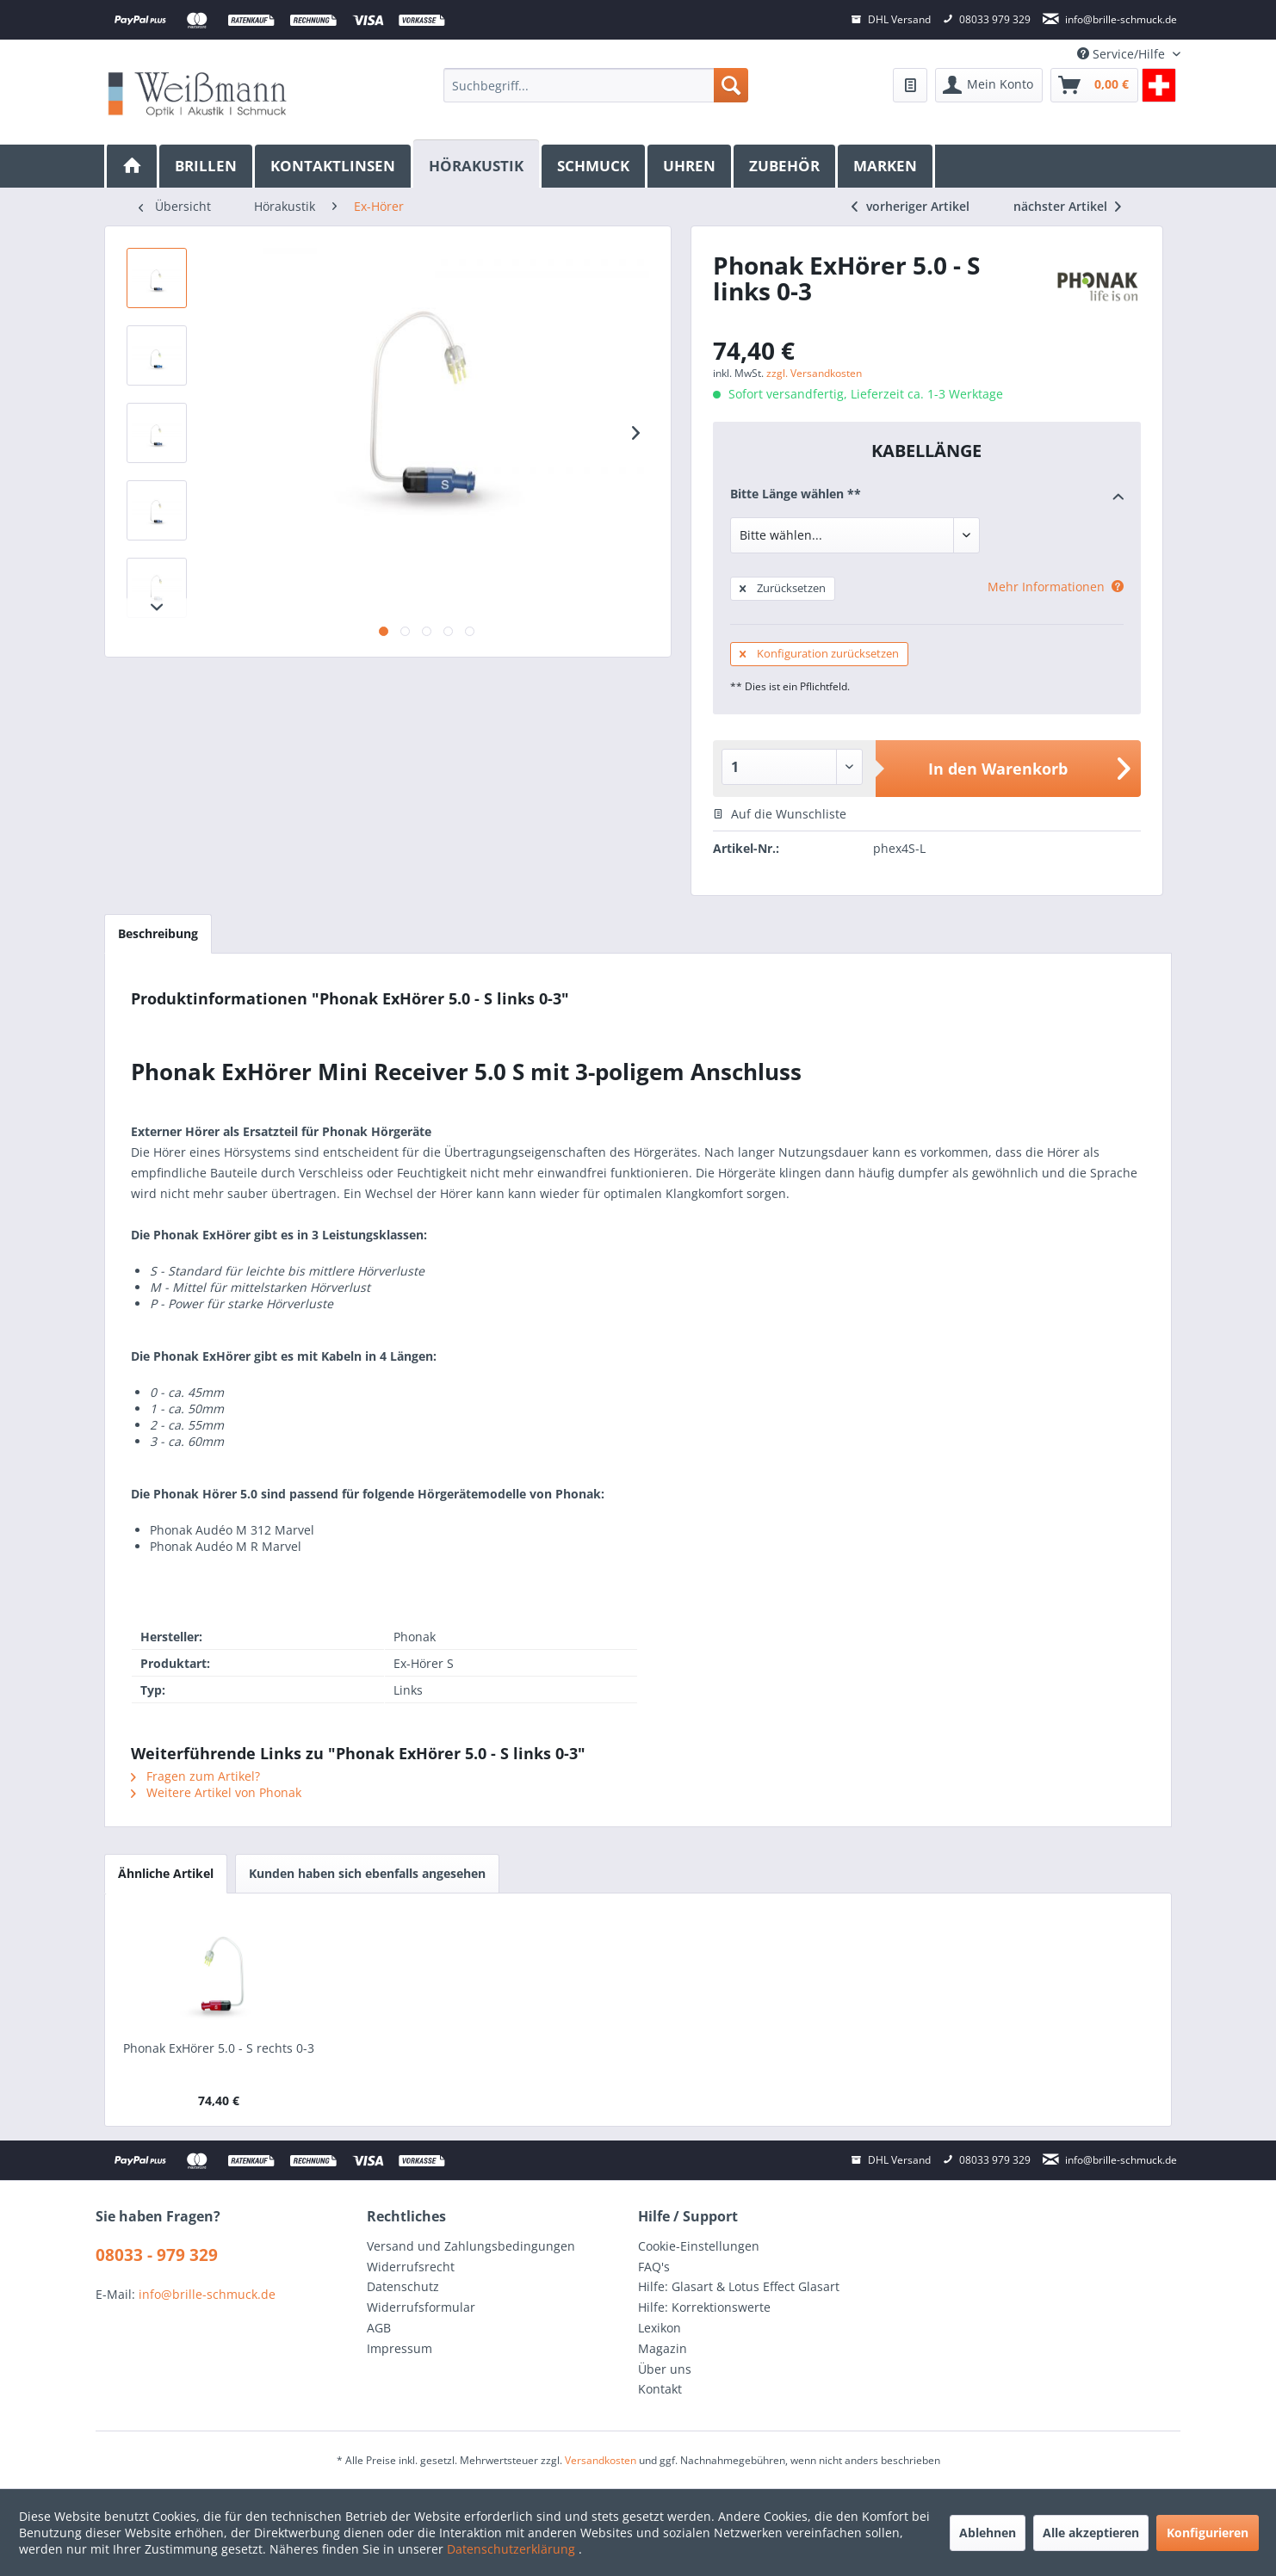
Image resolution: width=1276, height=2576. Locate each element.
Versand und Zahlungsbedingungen (471, 2246)
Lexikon (659, 2328)
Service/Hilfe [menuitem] (1122, 54)
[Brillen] (207, 166)
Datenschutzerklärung (513, 2549)
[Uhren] (690, 166)
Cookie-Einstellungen (698, 2246)
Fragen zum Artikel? (195, 1776)
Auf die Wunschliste (779, 814)
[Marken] (886, 166)
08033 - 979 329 (157, 2255)
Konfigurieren (1207, 2532)
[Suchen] (731, 85)
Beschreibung (158, 933)
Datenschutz (403, 2286)
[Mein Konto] (989, 85)
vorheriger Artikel (910, 206)
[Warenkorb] (1094, 85)
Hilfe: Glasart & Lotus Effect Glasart (738, 2286)
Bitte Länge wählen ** (927, 494)
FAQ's (654, 2266)
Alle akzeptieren (1091, 2532)
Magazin (662, 2348)
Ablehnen (987, 2532)
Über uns (664, 2369)
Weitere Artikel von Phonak (216, 1792)
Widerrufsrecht (411, 2266)
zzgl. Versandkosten (814, 373)
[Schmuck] (594, 166)
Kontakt (660, 2389)
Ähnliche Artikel (166, 1873)
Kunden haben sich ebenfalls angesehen (367, 1873)
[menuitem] (595, 85)
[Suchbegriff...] (595, 85)
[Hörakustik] (477, 164)
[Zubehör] (786, 166)
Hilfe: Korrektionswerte (704, 2307)
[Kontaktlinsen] (334, 166)
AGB (379, 2328)
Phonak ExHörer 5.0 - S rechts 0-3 (218, 2048)
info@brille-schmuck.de (207, 2294)
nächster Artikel (1067, 206)
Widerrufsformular (421, 2307)
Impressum (399, 2348)
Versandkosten (600, 2460)
